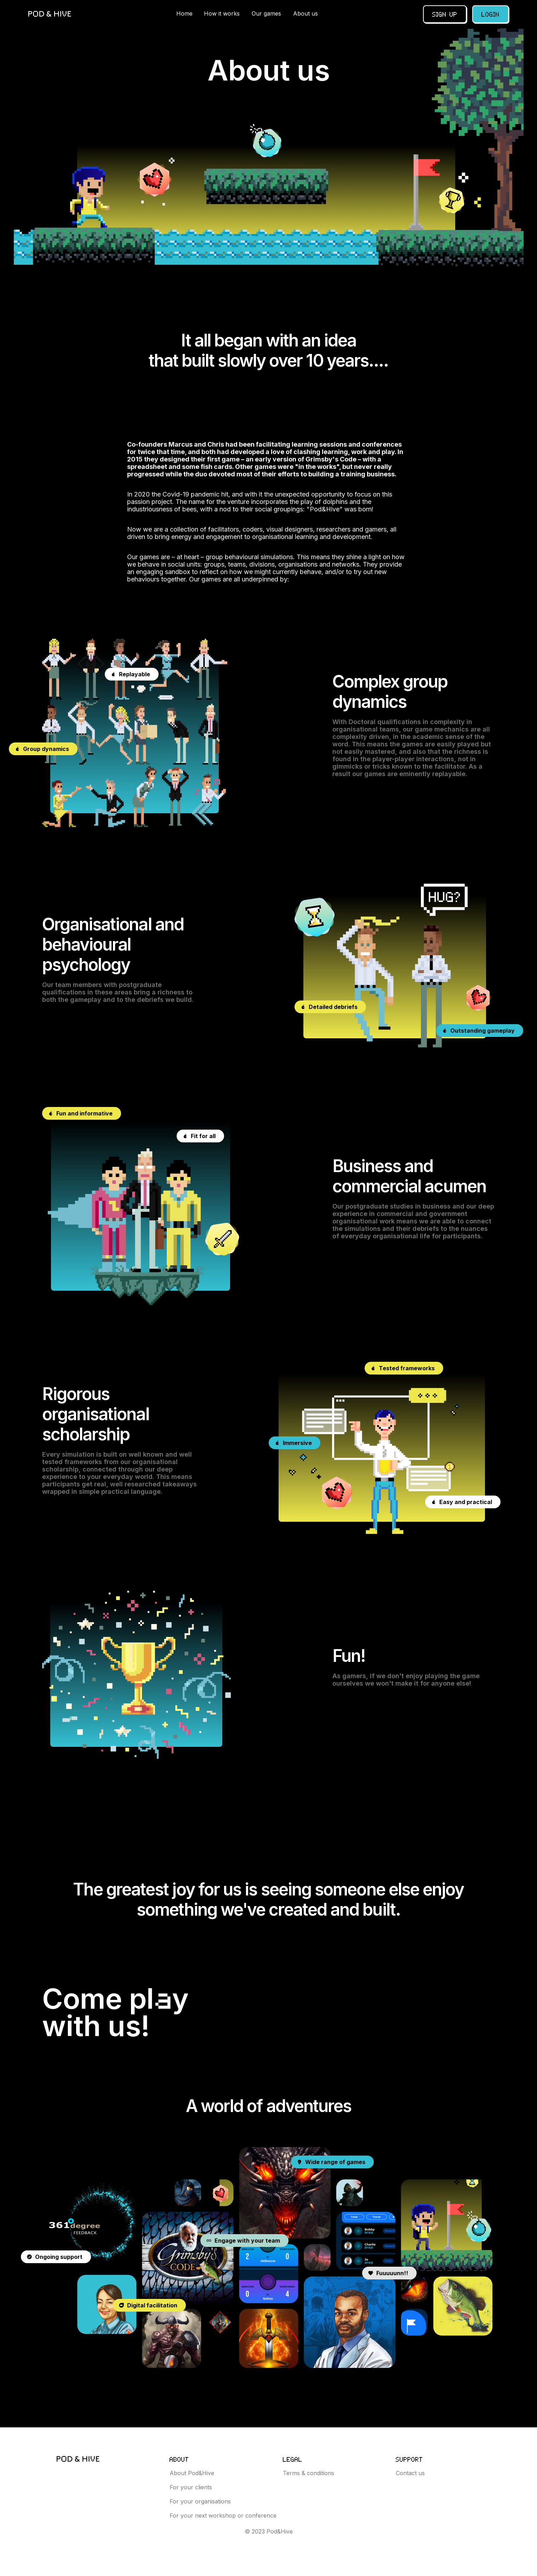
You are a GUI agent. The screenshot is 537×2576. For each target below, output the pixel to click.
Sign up (444, 14)
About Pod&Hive (192, 2473)
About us (305, 13)
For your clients (191, 2487)
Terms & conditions (308, 2473)
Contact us (410, 2473)
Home (184, 13)
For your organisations (200, 2501)
